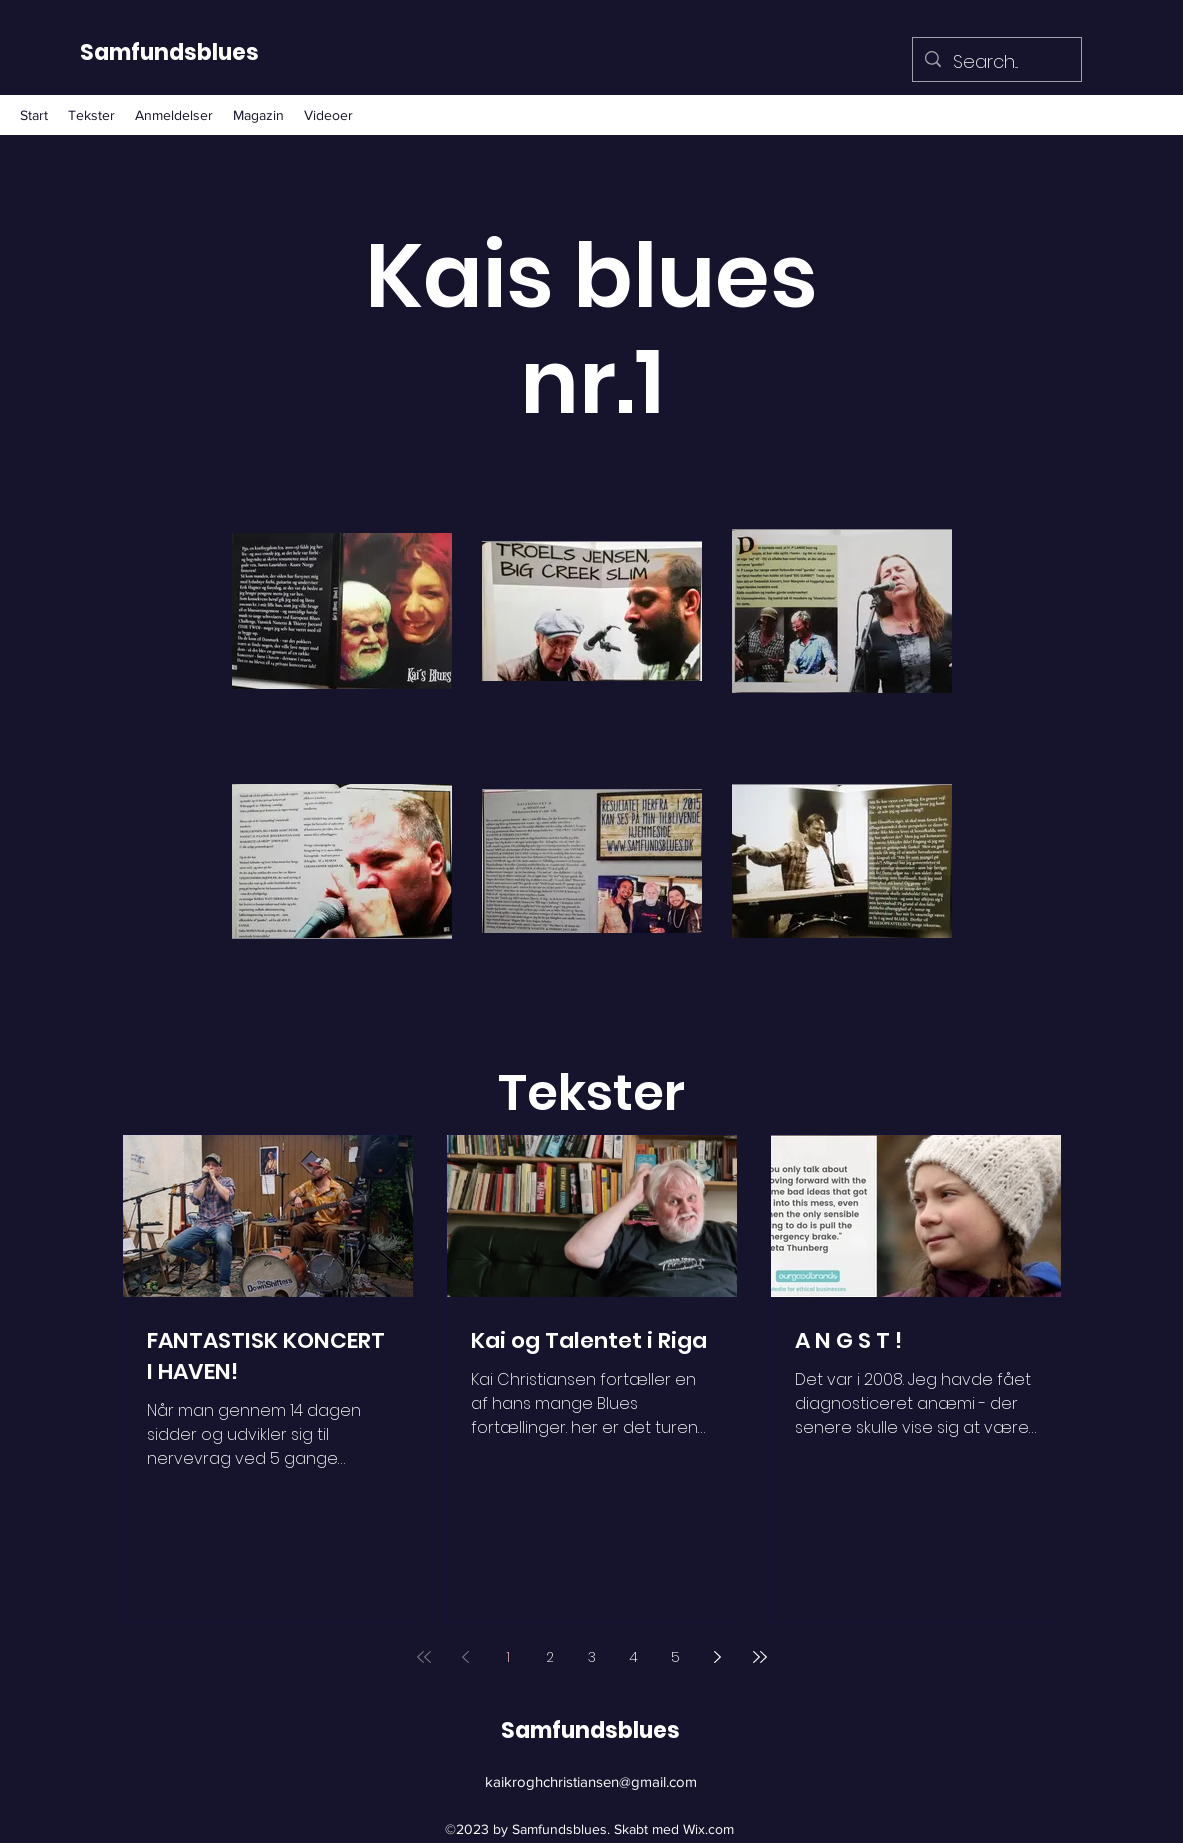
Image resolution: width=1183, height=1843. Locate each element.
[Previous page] (466, 1657)
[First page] (424, 1657)
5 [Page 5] (675, 1657)
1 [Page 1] (508, 1657)
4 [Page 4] (633, 1657)
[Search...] (996, 62)
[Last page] (760, 1657)
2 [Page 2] (550, 1657)
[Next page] (718, 1657)
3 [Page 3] (592, 1657)
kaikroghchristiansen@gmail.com (591, 1781)
